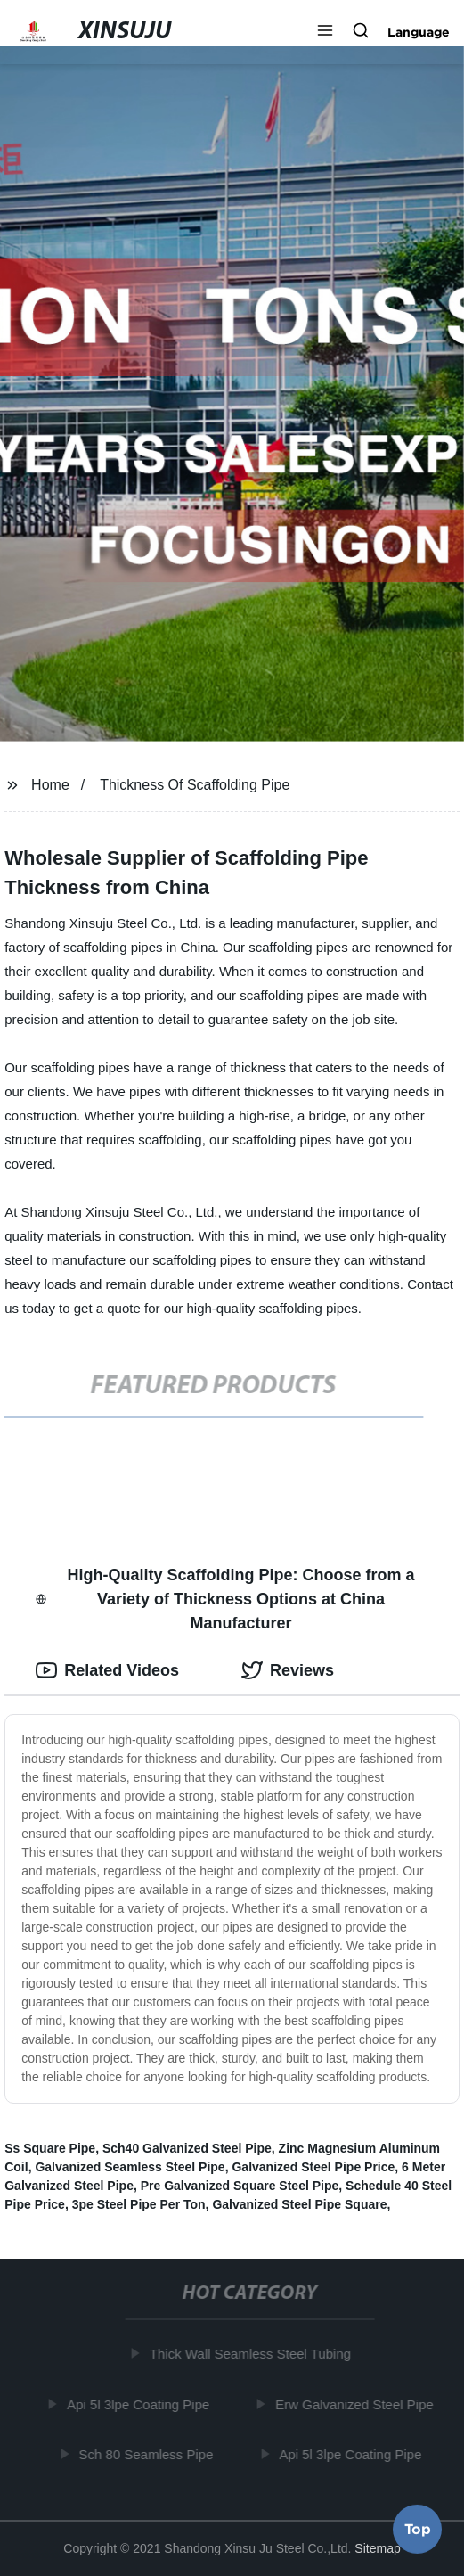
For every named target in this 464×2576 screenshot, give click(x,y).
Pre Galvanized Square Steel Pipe (240, 2185)
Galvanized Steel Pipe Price (313, 2167)
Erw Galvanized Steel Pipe (357, 2403)
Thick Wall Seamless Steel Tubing (252, 2353)
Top (417, 2529)
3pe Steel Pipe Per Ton (139, 2204)
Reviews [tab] (287, 1670)
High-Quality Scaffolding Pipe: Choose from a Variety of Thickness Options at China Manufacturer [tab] (225, 1599)
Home (50, 784)
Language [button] (418, 32)
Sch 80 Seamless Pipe (148, 2454)
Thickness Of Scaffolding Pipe (194, 784)
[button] (325, 32)
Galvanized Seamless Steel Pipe (129, 2167)
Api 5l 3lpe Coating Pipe (140, 2403)
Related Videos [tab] (107, 1670)
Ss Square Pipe (49, 2148)
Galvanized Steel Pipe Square (299, 2204)
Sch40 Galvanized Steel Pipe (187, 2148)
